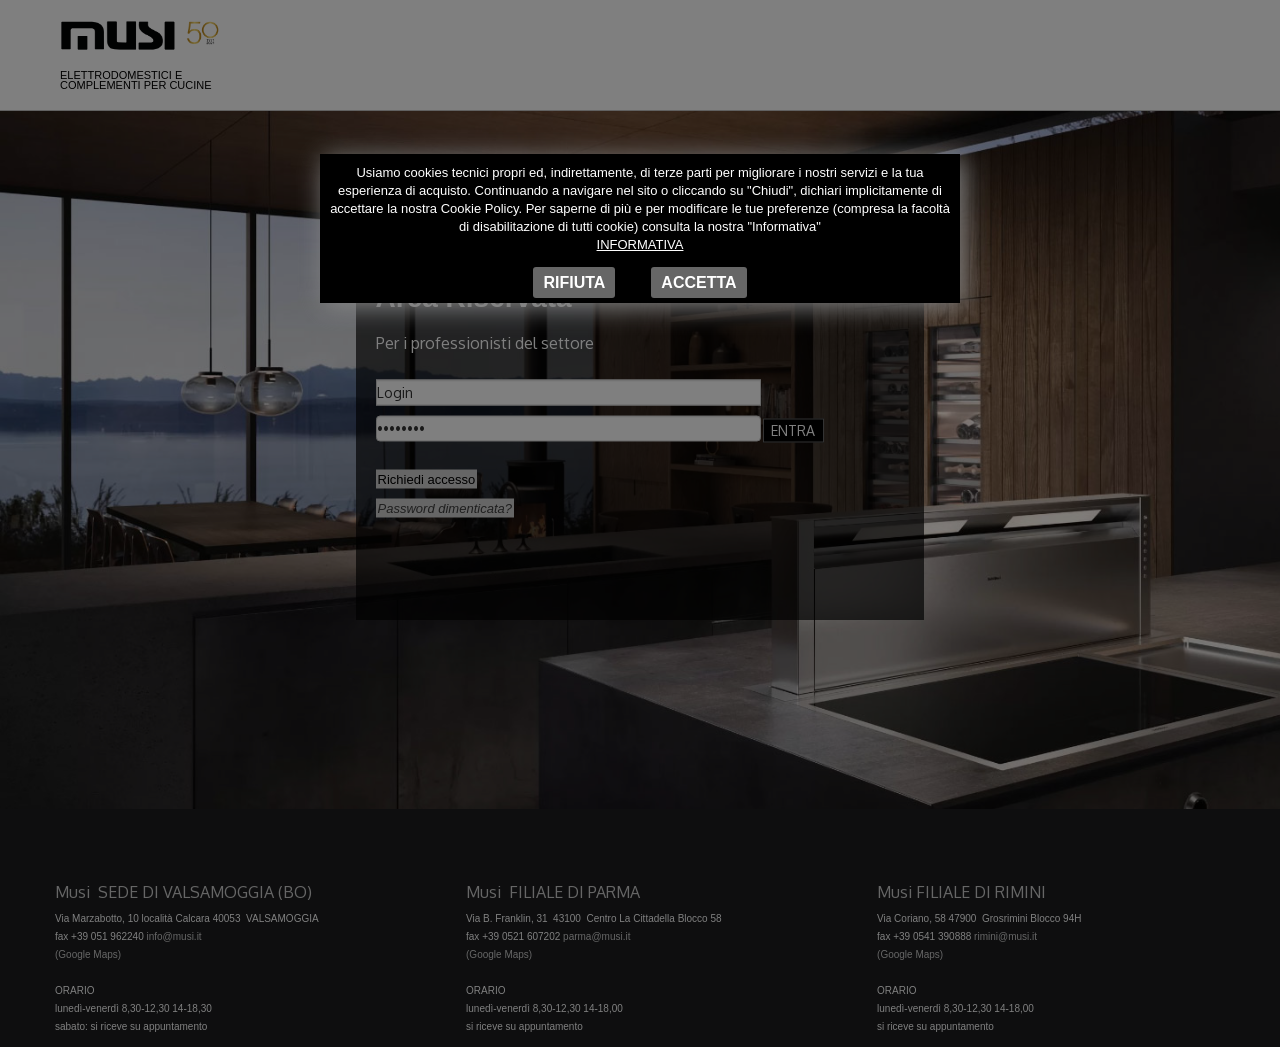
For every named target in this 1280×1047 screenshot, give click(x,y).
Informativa (640, 244)
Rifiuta (574, 282)
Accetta (698, 282)
